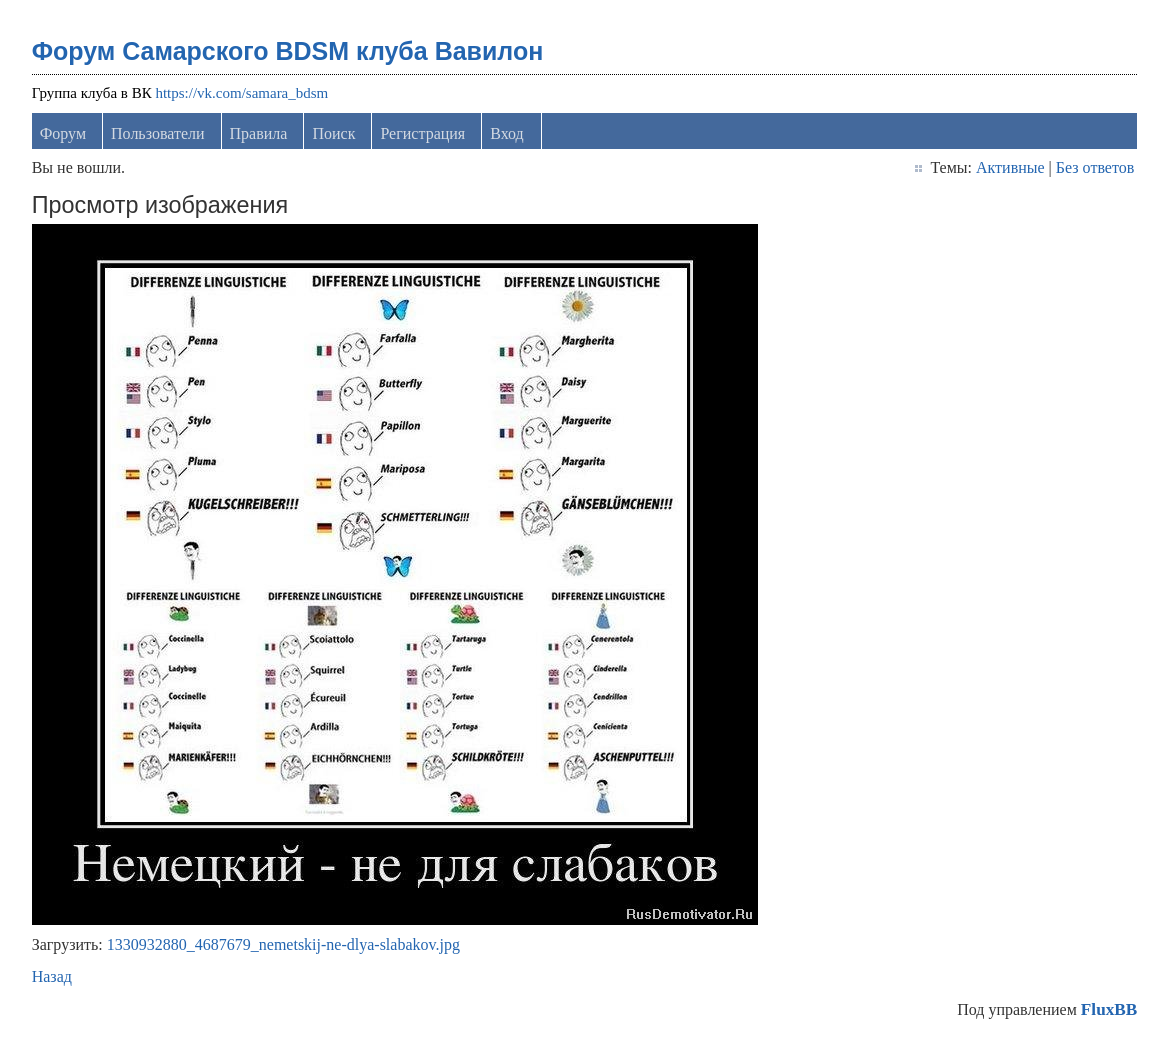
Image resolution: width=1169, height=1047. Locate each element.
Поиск (333, 133)
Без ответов (1095, 167)
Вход (507, 133)
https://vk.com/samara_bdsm (241, 93)
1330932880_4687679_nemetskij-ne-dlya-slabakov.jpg (283, 944)
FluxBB (1109, 1009)
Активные (1010, 167)
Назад (52, 976)
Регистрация (422, 133)
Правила (259, 133)
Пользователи (158, 133)
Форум (63, 133)
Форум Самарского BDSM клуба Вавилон (288, 51)
